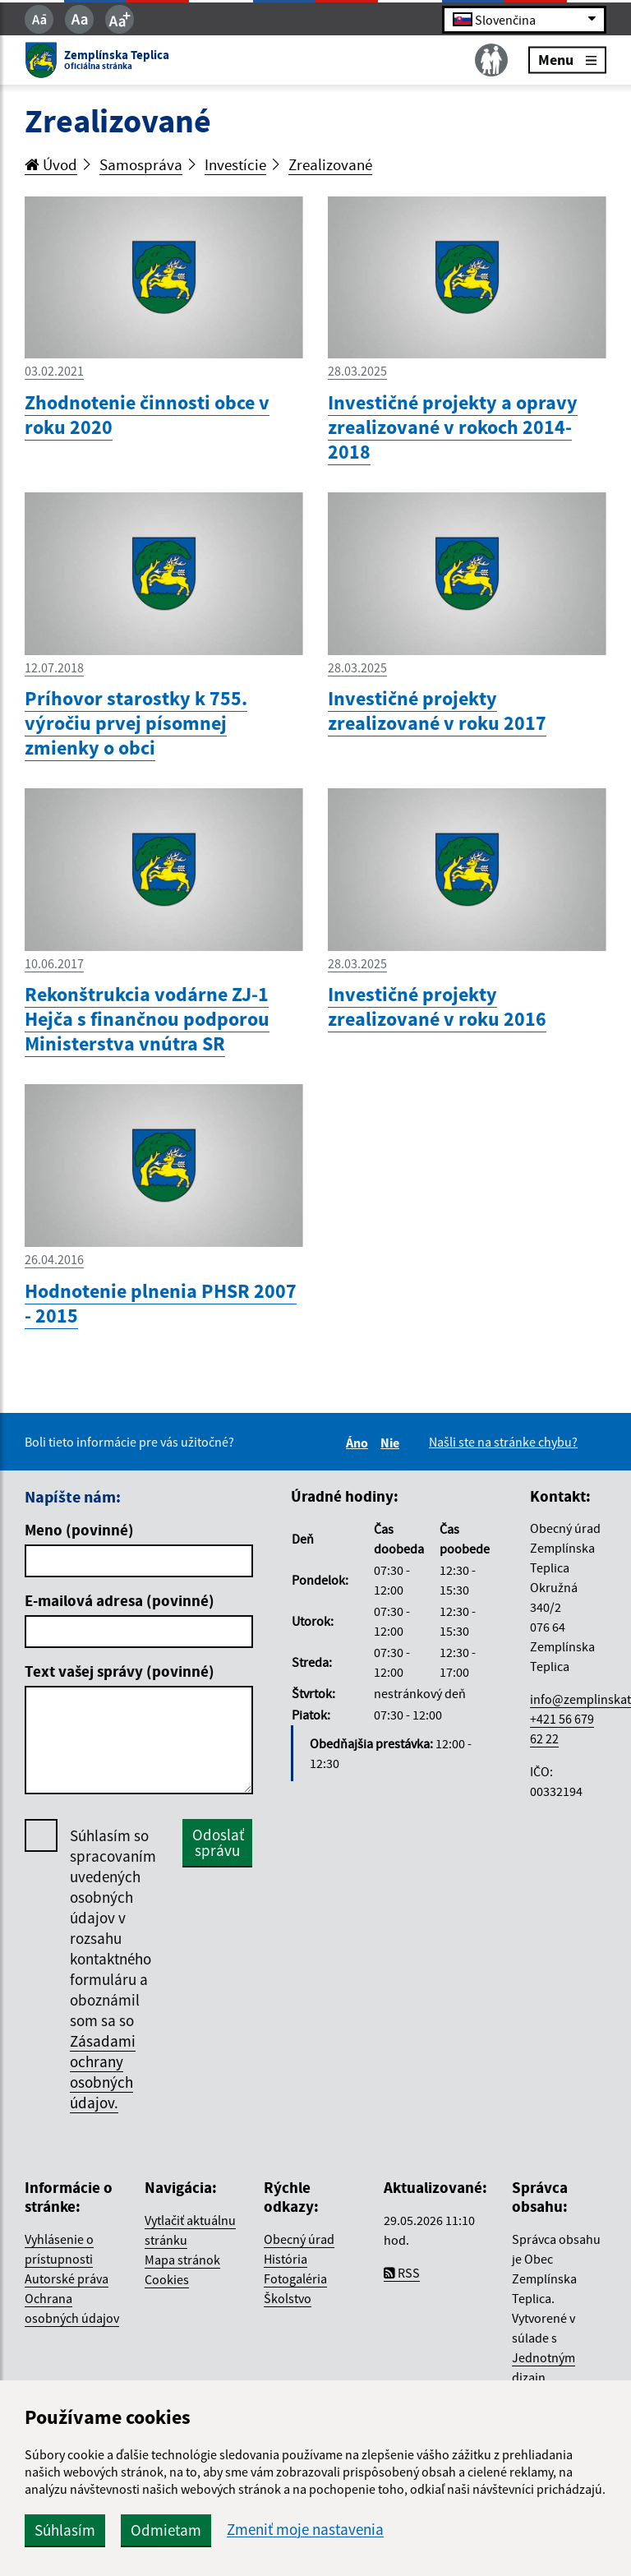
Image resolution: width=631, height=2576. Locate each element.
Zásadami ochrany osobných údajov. (103, 2071)
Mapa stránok (182, 2259)
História (285, 2259)
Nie (392, 1442)
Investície (235, 164)
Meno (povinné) (79, 1530)
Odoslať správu (218, 1842)
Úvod (51, 164)
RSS (402, 2272)
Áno (359, 1442)
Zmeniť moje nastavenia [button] (305, 2529)
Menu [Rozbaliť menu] (567, 59)
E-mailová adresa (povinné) (119, 1600)
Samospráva (140, 164)
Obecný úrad (299, 2239)
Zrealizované (330, 164)
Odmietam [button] (166, 2530)
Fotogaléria (295, 2278)
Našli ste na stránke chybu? (503, 1441)
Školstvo (287, 2298)
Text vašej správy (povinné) (119, 1671)
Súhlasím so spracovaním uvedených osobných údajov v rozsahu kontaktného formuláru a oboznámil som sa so (113, 1969)
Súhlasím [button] (65, 2530)
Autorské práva (66, 2278)
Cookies (167, 2279)
